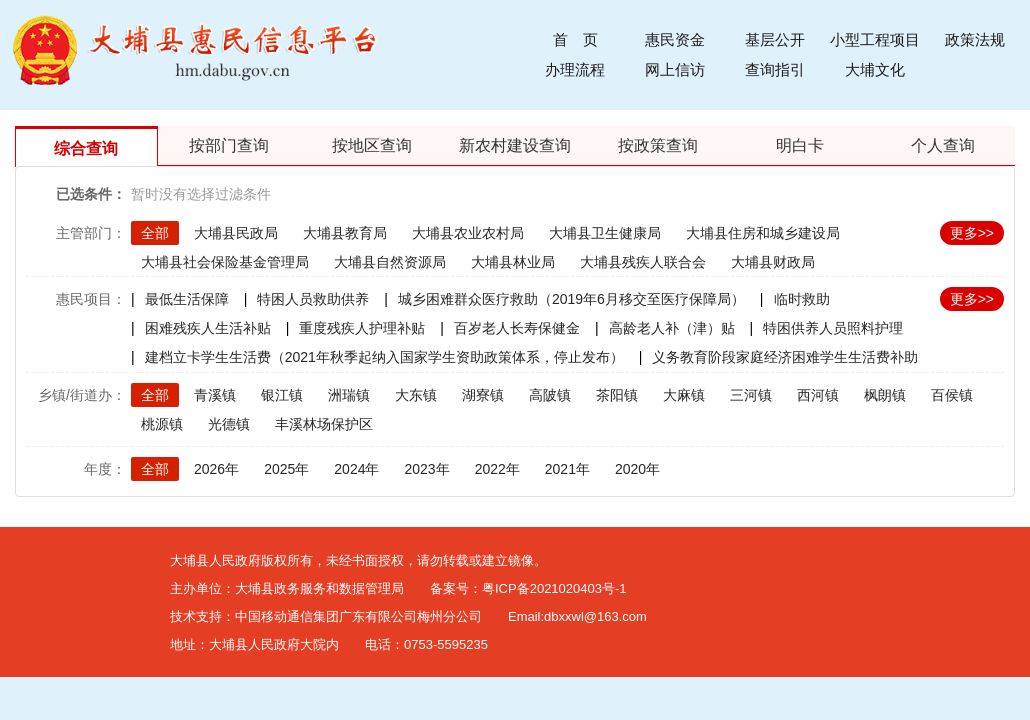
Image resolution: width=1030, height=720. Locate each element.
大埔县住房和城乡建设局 (763, 233)
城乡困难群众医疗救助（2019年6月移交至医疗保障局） (571, 299)
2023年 (426, 469)
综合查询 (86, 148)
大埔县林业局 (513, 262)
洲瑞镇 (349, 395)
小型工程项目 (875, 39)
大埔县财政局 (773, 262)
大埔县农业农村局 (468, 233)
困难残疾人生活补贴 (208, 328)
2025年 (286, 469)
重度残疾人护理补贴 (362, 328)
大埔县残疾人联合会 (643, 262)
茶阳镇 (617, 395)
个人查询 (943, 145)
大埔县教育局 (345, 233)
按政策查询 (658, 145)
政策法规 (975, 39)
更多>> (972, 233)
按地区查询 (372, 145)
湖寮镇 (483, 395)
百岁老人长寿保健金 (517, 328)
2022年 (497, 469)
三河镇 (751, 395)
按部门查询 (229, 145)
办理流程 (575, 69)
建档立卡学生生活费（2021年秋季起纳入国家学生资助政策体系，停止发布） (384, 357)
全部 (155, 233)
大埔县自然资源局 (390, 262)
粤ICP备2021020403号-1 (554, 588)
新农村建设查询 (515, 145)
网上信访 (675, 69)
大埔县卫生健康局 (605, 233)
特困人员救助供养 (313, 299)
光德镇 (229, 424)
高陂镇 (550, 395)
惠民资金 (675, 39)
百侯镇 (952, 395)
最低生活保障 (187, 299)
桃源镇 (162, 424)
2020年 (637, 469)
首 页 (575, 39)
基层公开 (775, 39)
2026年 (216, 469)
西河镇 (818, 395)
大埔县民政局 (236, 233)
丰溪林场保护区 (324, 424)
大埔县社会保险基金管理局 (225, 262)
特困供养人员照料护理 (833, 328)
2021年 (567, 469)
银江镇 (282, 395)
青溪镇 (215, 395)
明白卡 (800, 145)
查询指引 (775, 69)
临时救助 (802, 299)
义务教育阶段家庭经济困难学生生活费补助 (785, 357)
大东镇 (416, 395)
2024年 (356, 469)
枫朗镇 (885, 395)
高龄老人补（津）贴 (672, 328)
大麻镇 (684, 395)
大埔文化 (875, 69)
